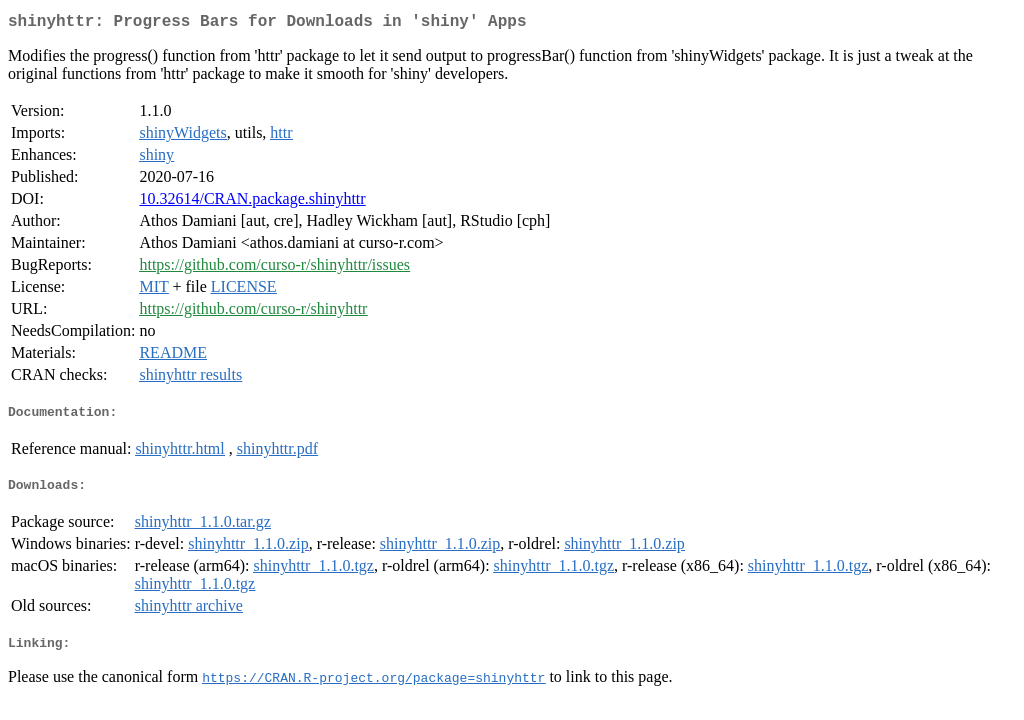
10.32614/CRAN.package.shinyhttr (252, 202)
